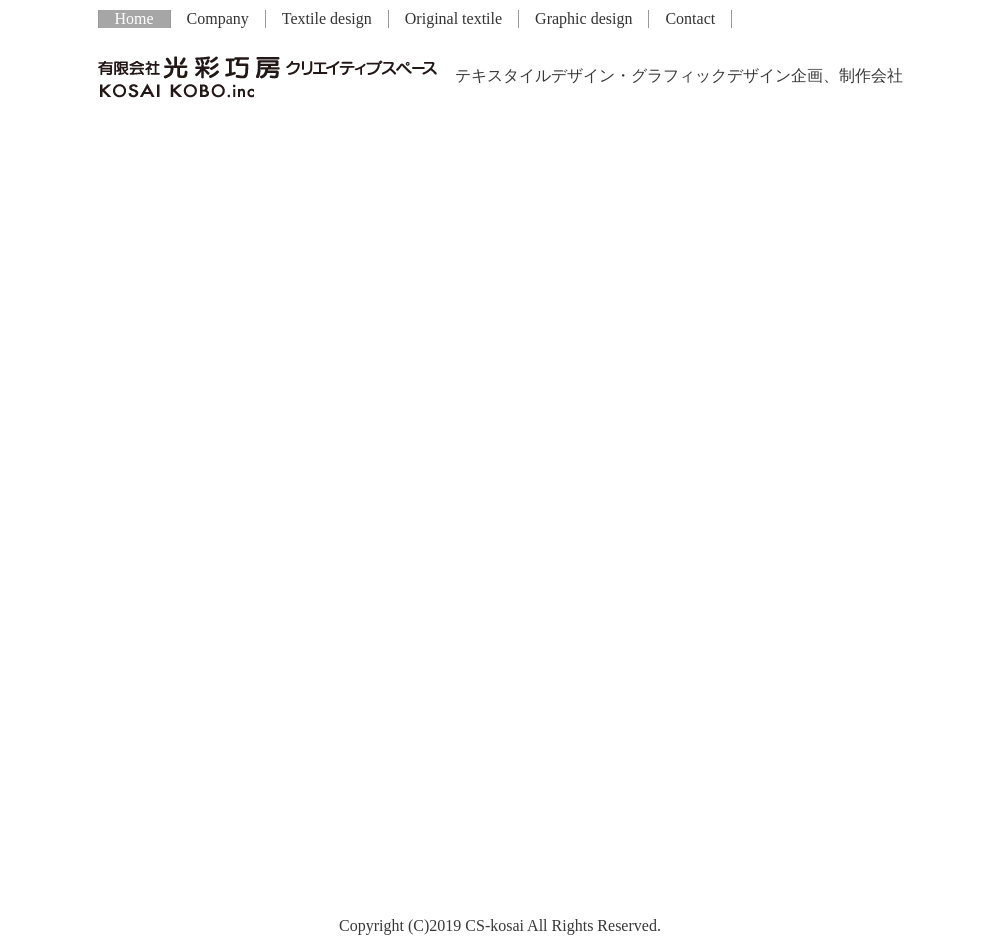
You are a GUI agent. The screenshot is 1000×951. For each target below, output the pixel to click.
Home (134, 18)
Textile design (327, 18)
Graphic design (583, 18)
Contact (690, 18)
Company (218, 18)
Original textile (453, 18)
